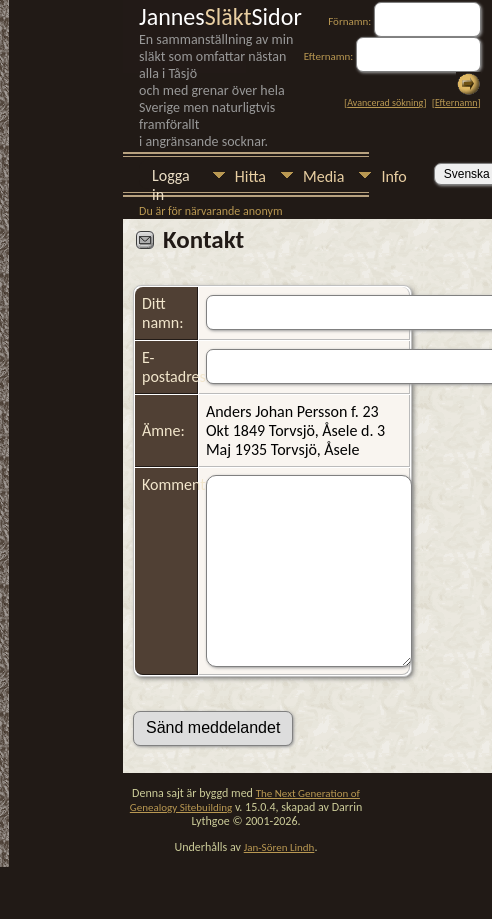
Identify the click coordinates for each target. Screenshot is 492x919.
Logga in (171, 177)
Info (393, 176)
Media (323, 176)
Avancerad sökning (385, 102)
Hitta (250, 176)
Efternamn (456, 102)
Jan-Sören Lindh (279, 847)
